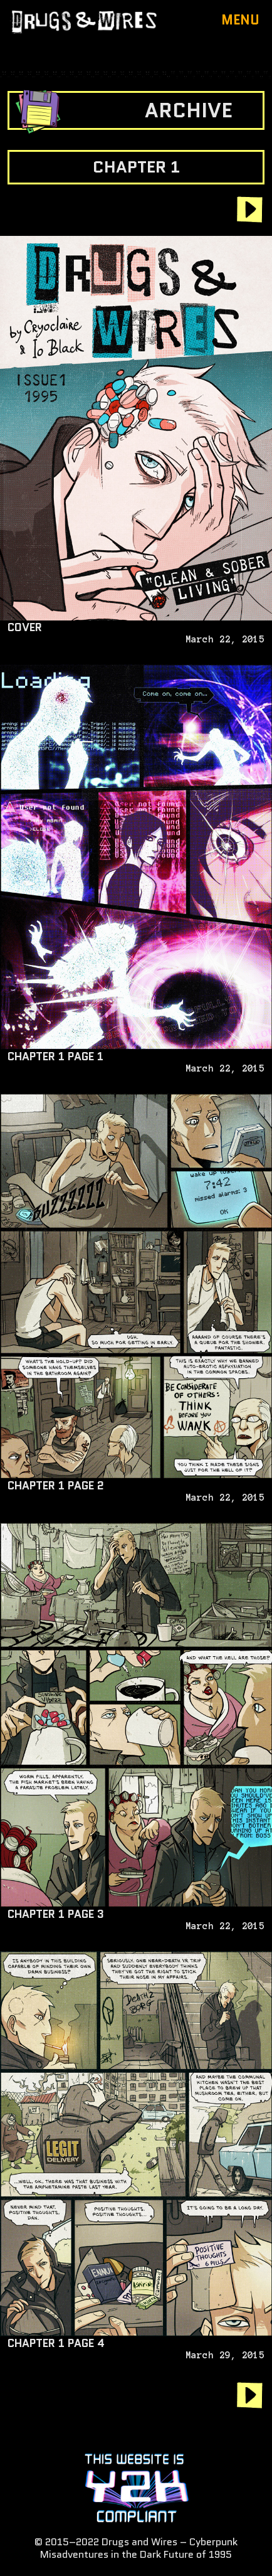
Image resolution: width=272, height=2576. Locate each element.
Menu (240, 20)
